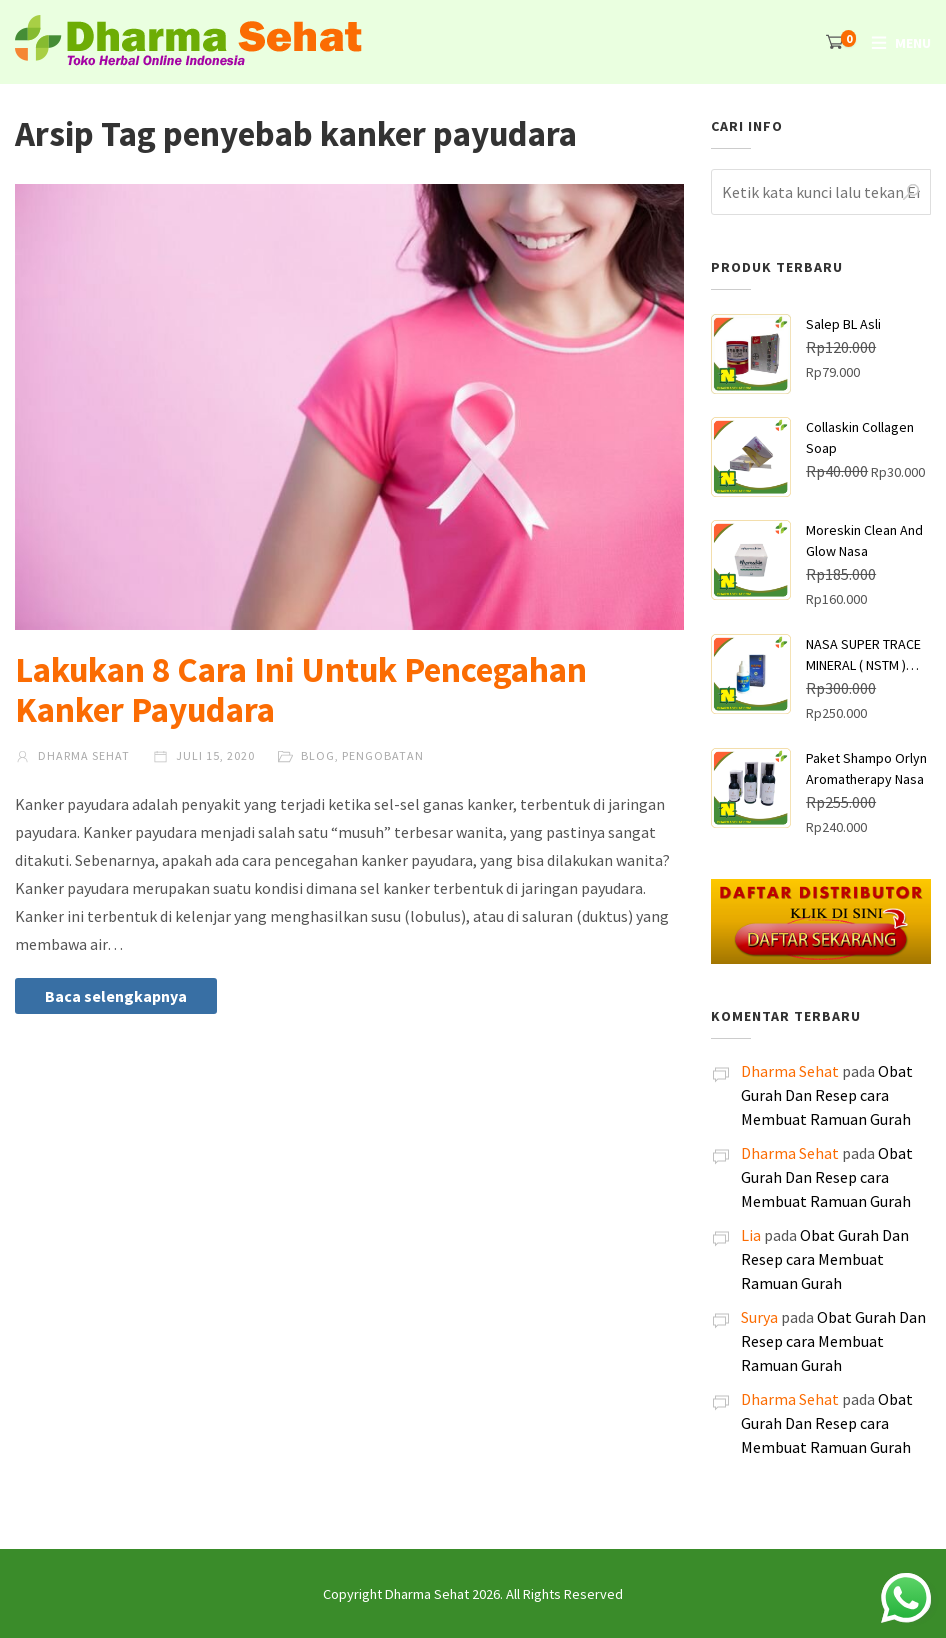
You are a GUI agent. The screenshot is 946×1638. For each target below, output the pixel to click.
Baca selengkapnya (116, 996)
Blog (318, 755)
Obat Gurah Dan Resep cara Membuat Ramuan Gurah (827, 1095)
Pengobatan (383, 755)
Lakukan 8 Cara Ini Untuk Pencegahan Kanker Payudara (301, 690)
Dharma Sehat (72, 755)
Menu (913, 43)
